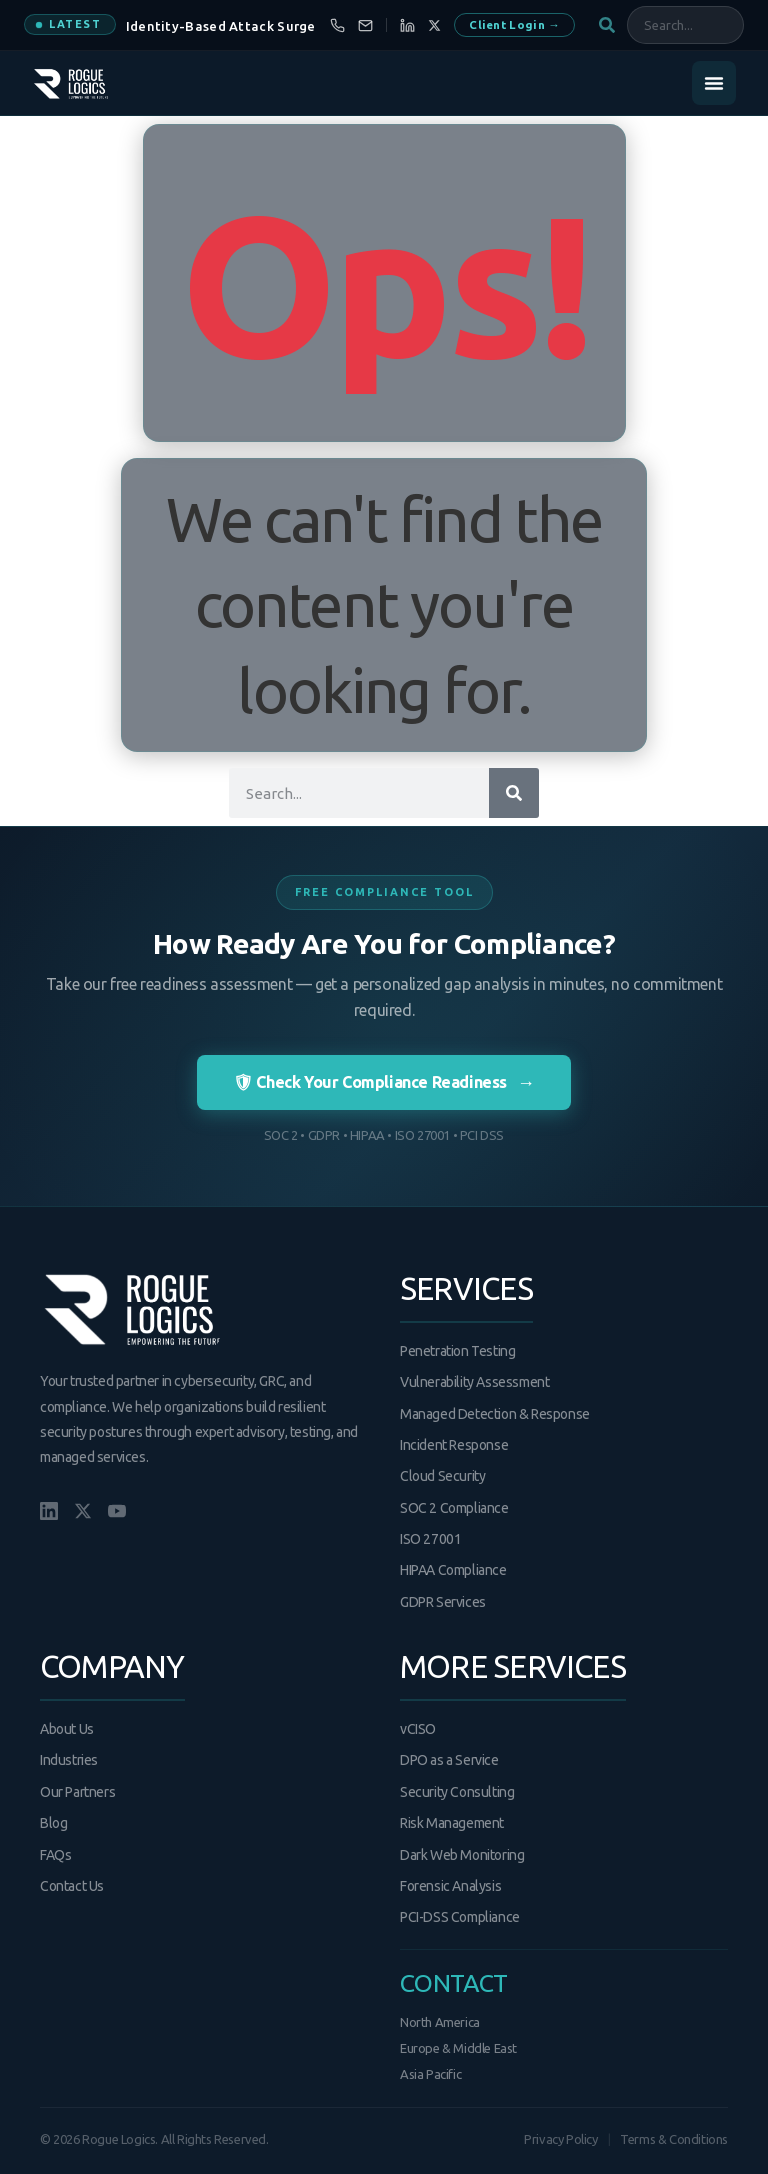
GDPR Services (443, 1602)
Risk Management (452, 1823)
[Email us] (365, 25)
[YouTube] (117, 1511)
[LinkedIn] (407, 25)
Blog (53, 1823)
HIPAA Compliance (453, 1570)
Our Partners (77, 1792)
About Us (67, 1729)
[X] (434, 25)
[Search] (514, 793)
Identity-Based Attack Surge (221, 26)
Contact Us (72, 1886)
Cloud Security (442, 1476)
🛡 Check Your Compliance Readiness (383, 1082)
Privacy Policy (560, 2139)
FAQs (55, 1855)
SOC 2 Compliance (454, 1508)
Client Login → (514, 24)
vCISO (418, 1729)
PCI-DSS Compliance (460, 1917)
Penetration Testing (457, 1351)
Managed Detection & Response (495, 1414)
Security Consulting (457, 1792)
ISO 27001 (430, 1539)
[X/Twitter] (83, 1511)
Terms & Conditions (674, 2139)
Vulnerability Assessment (474, 1382)
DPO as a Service (449, 1760)
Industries (69, 1760)
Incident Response (454, 1445)
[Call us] (337, 25)
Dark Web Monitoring (462, 1855)
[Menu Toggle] (714, 83)
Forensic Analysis (450, 1886)
